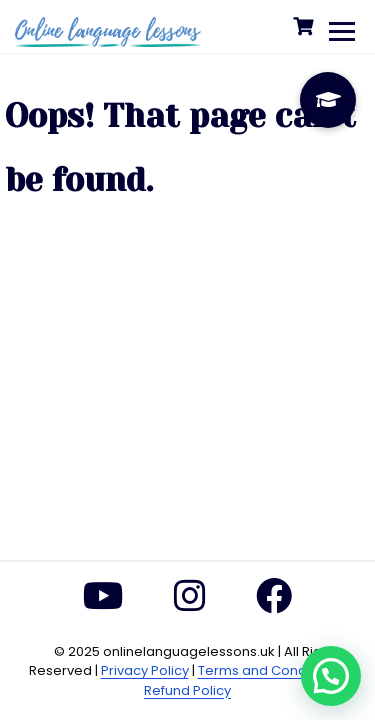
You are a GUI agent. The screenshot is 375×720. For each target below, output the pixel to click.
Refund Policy (187, 690)
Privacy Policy (145, 670)
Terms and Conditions (269, 670)
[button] (331, 676)
